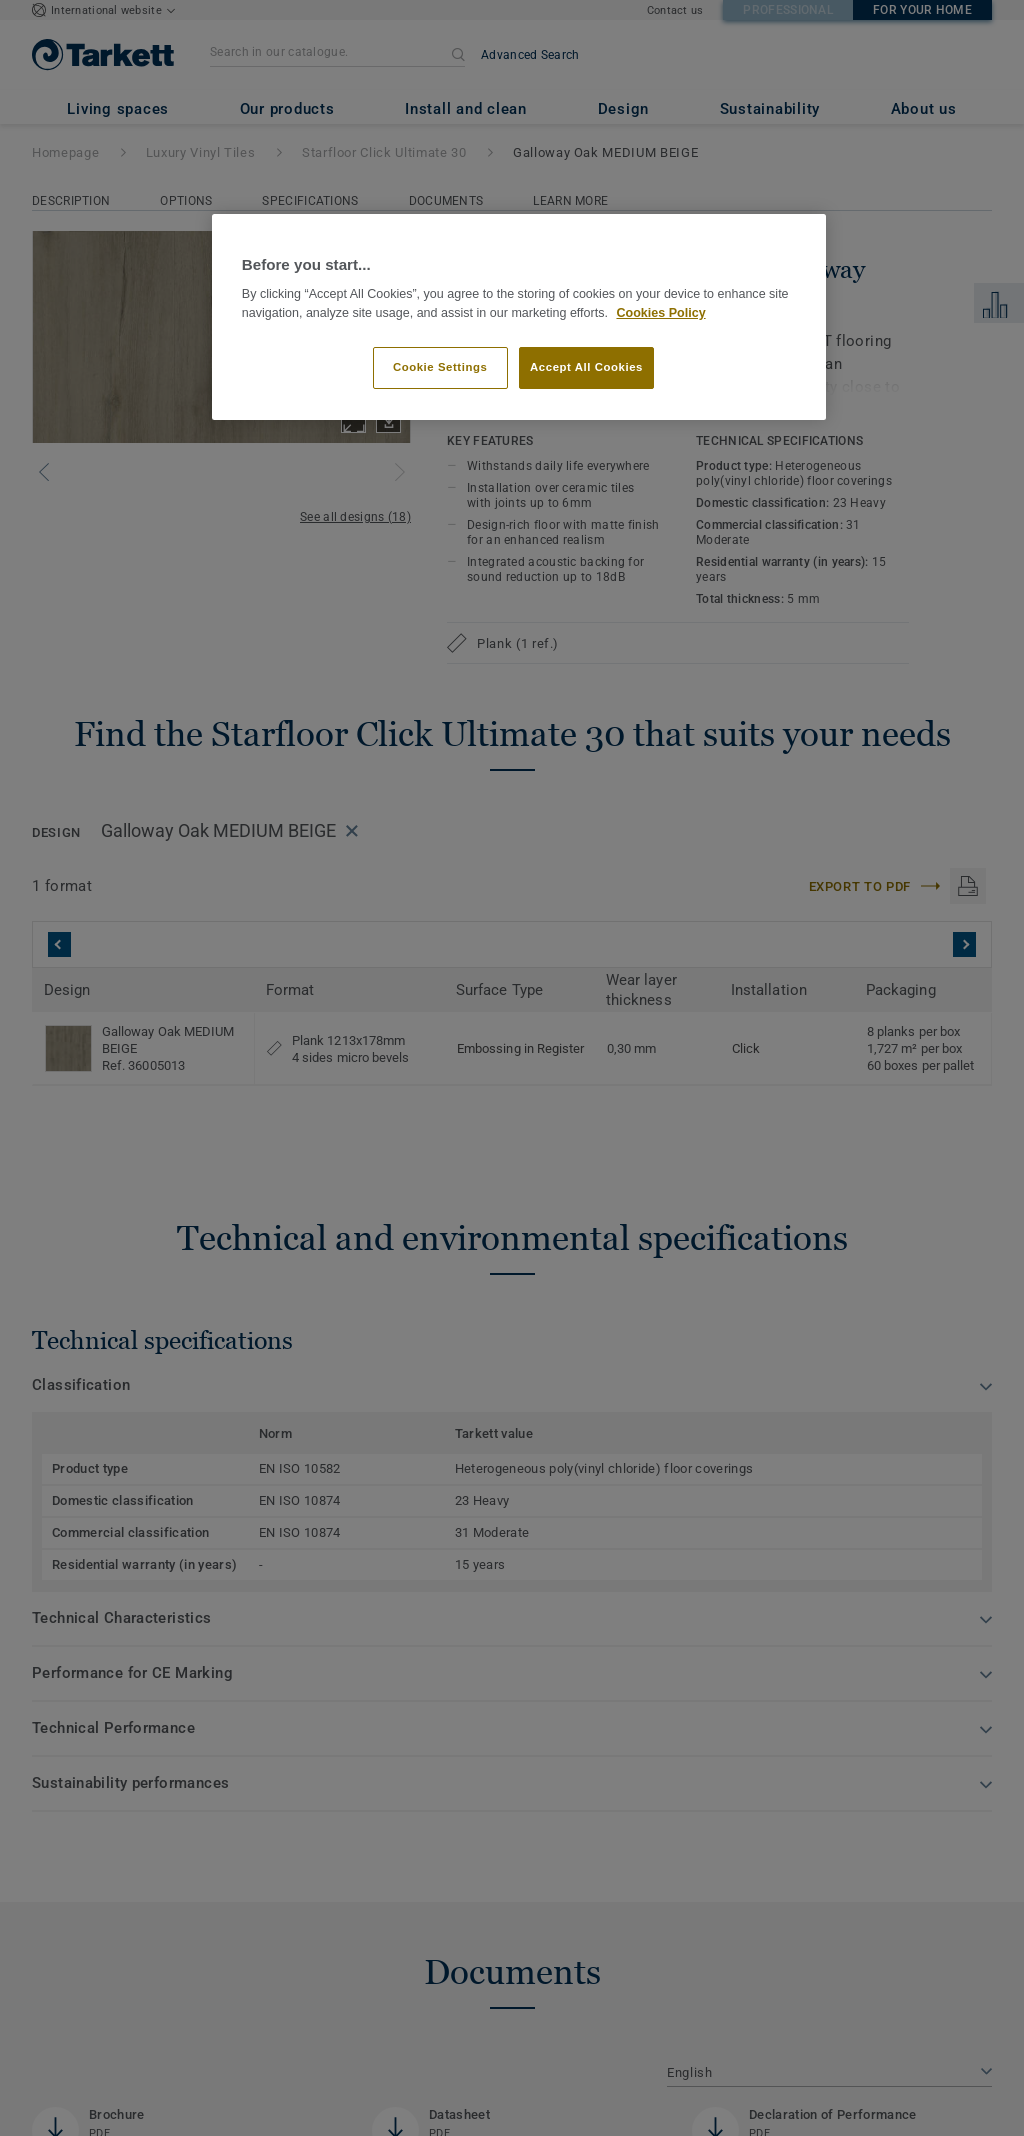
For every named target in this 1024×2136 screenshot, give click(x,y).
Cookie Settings (440, 367)
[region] (519, 317)
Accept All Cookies (586, 367)
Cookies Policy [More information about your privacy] (660, 313)
